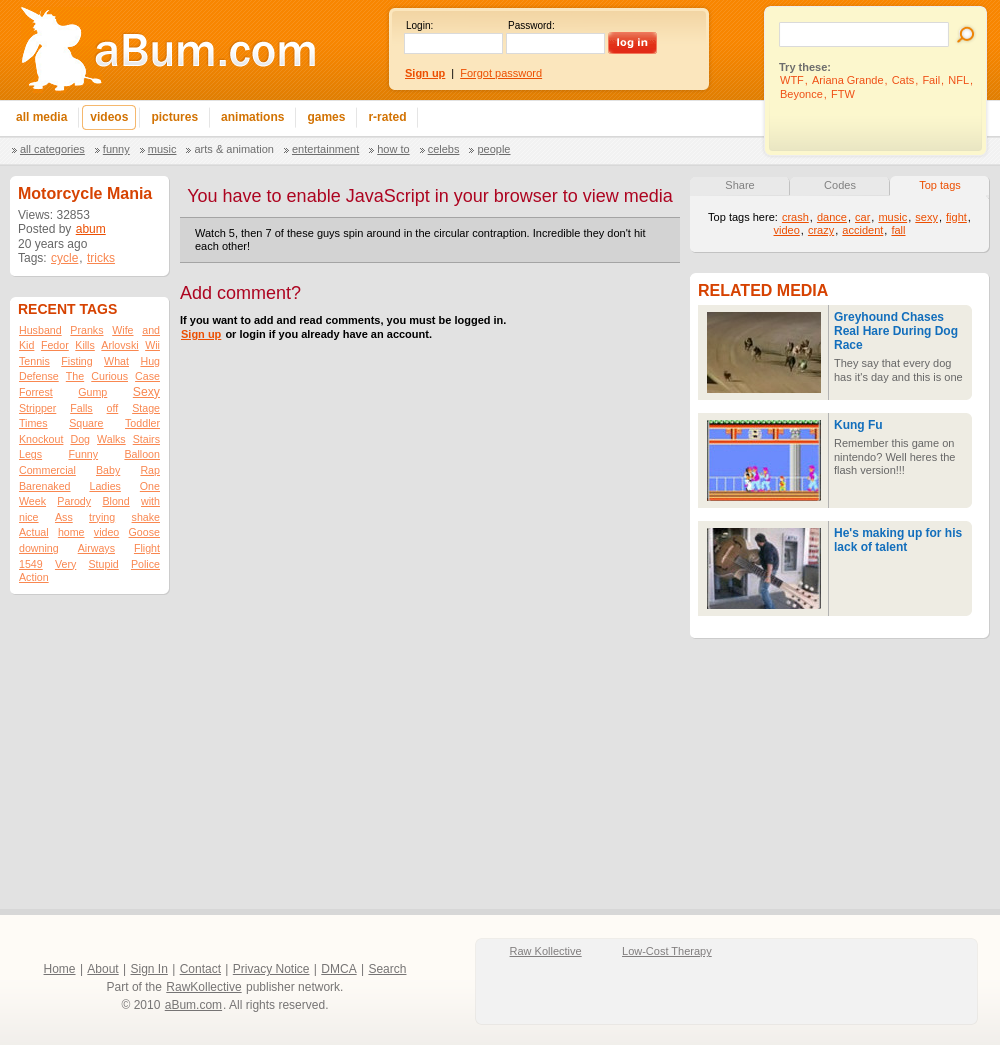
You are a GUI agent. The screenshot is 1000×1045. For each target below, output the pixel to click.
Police (145, 564)
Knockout (41, 439)
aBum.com (193, 1005)
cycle (64, 258)
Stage (146, 408)
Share (739, 185)
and (151, 330)
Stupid (104, 564)
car (862, 217)
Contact (200, 969)
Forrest (36, 392)
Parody (74, 501)
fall (898, 230)
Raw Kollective (546, 951)
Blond (115, 501)
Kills (85, 345)
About (102, 969)
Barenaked (45, 486)
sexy (926, 217)
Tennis (34, 361)
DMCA (338, 969)
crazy (821, 230)
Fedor (55, 345)
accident (862, 230)
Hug (150, 361)
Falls (81, 408)
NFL (958, 80)
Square (86, 423)
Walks (111, 439)
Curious (109, 376)
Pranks (86, 330)
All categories (52, 149)
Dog (80, 439)
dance (832, 217)
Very (65, 564)
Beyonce (801, 94)
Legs (30, 454)
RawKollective (203, 987)
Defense (39, 376)
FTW (843, 94)
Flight (147, 548)
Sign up (201, 334)
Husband (40, 330)
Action (34, 577)
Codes (840, 185)
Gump (92, 392)
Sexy (146, 392)
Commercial (47, 470)
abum (91, 229)
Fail (931, 80)
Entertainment (325, 149)
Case (147, 376)
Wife (122, 330)
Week (32, 501)
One (150, 486)
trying (102, 517)
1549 (31, 564)
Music (162, 149)
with (150, 501)
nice (29, 517)
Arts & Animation (233, 149)
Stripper (37, 408)
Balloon (142, 454)
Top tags (940, 185)
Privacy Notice (271, 969)
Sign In (149, 969)
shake (146, 517)
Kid (26, 345)
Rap (150, 470)
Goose (144, 532)
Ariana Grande (848, 80)
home (71, 532)
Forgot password (501, 73)
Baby (108, 470)
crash (795, 217)
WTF (792, 80)
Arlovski (119, 345)
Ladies (104, 486)
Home (60, 969)
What (116, 361)
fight (956, 217)
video (106, 532)
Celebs (444, 149)
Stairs (146, 439)
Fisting (76, 361)
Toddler (142, 423)
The (75, 376)
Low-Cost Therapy (667, 951)
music (892, 217)
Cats (903, 80)
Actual (34, 532)
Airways (96, 548)
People (493, 149)
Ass (64, 517)
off (113, 408)
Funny (116, 149)
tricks (101, 258)
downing (39, 548)
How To (393, 149)
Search (387, 969)
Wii (152, 345)
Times (33, 423)
